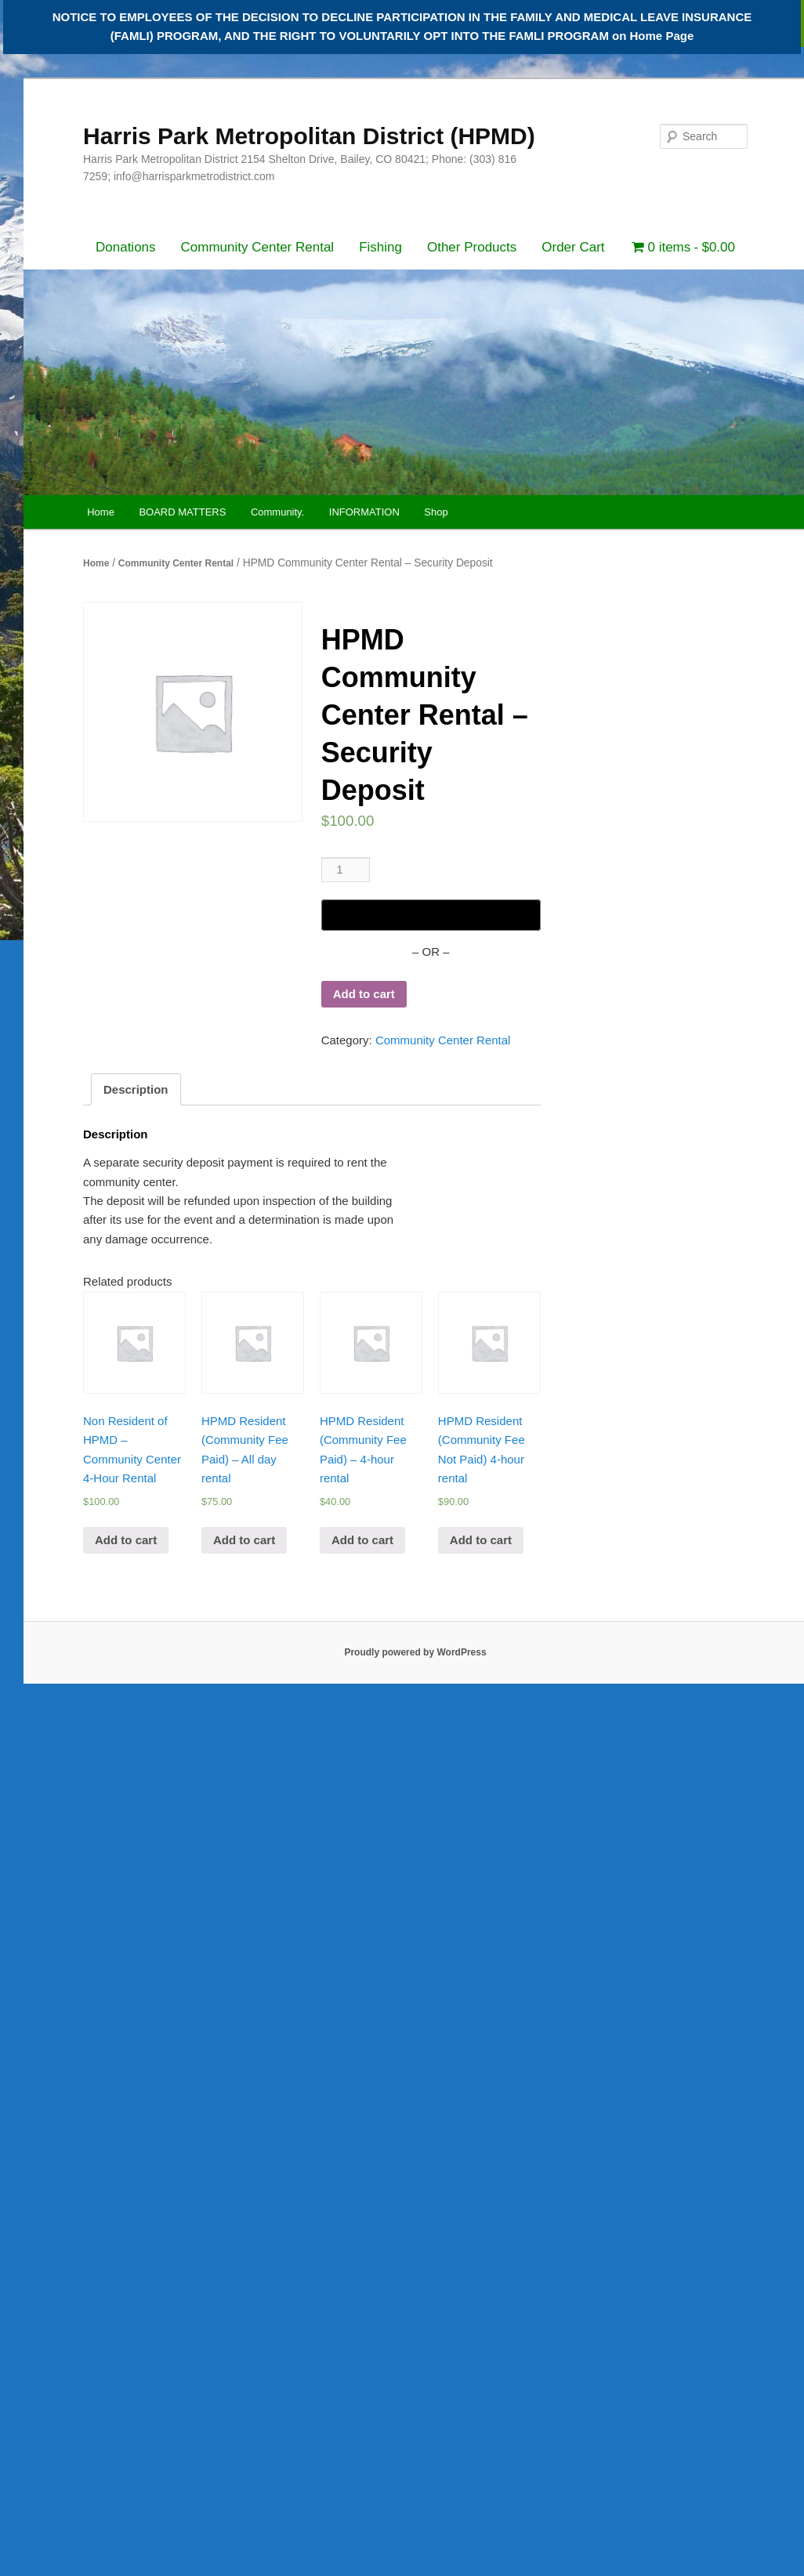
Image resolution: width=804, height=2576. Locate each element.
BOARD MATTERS (182, 512)
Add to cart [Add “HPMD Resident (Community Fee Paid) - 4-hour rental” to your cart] (362, 1540)
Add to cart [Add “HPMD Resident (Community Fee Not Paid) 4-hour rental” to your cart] (481, 1540)
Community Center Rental (258, 247)
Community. (277, 512)
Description (135, 1089)
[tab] (136, 1089)
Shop (435, 512)
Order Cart (572, 247)
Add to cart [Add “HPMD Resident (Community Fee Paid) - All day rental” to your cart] (244, 1540)
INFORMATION (364, 512)
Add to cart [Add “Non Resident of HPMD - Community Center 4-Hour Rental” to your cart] (126, 1540)
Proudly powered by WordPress (415, 1652)
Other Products (471, 247)
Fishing (380, 247)
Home (100, 512)
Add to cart (364, 993)
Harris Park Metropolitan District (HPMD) (309, 136)
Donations (126, 247)
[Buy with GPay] (431, 915)
